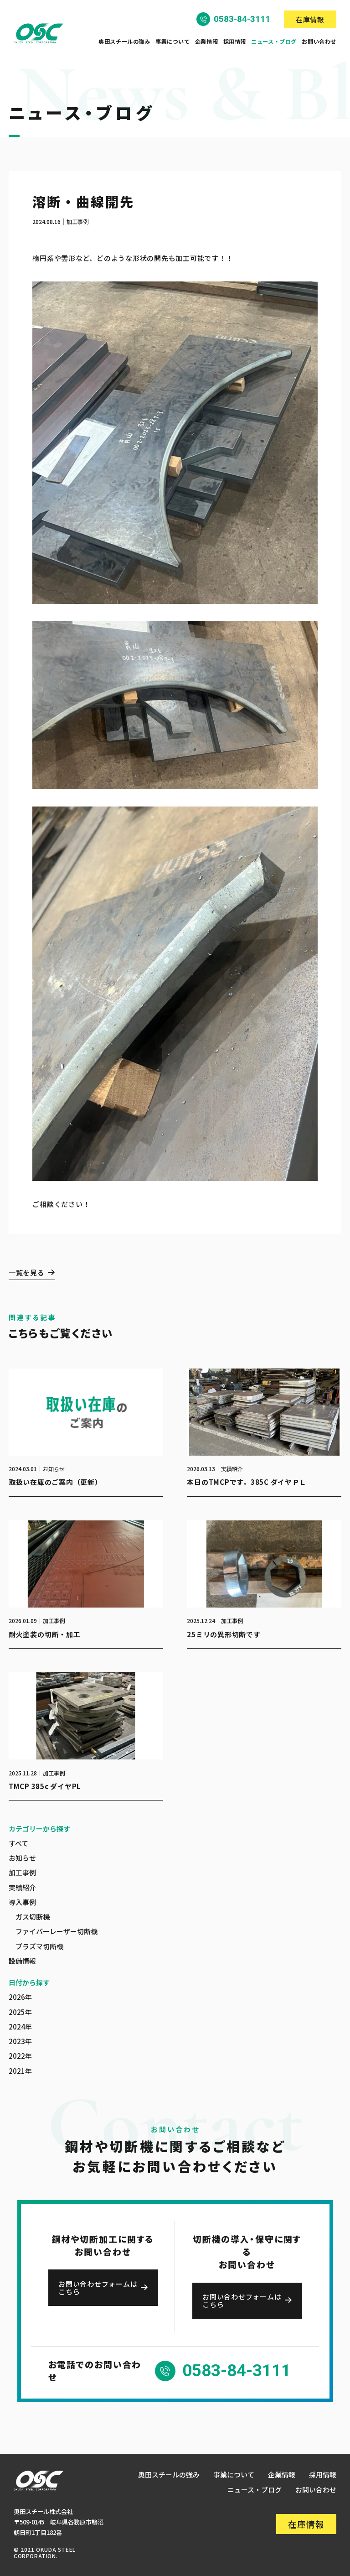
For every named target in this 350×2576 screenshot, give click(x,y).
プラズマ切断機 (39, 1946)
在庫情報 (310, 19)
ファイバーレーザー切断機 (56, 1931)
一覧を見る (27, 1273)
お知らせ (22, 1858)
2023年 (20, 2041)
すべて (18, 1843)
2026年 (20, 1997)
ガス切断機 (32, 1916)
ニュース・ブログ (274, 41)
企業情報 (206, 41)
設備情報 (22, 1961)
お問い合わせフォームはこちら (97, 2287)
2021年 (20, 2071)
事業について (172, 41)
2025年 (20, 2012)
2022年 (20, 2056)
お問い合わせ (319, 41)
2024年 (20, 2026)
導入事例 (22, 1902)
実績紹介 (22, 1887)
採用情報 (234, 41)
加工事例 (22, 1872)
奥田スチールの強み (124, 41)
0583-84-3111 (242, 19)
